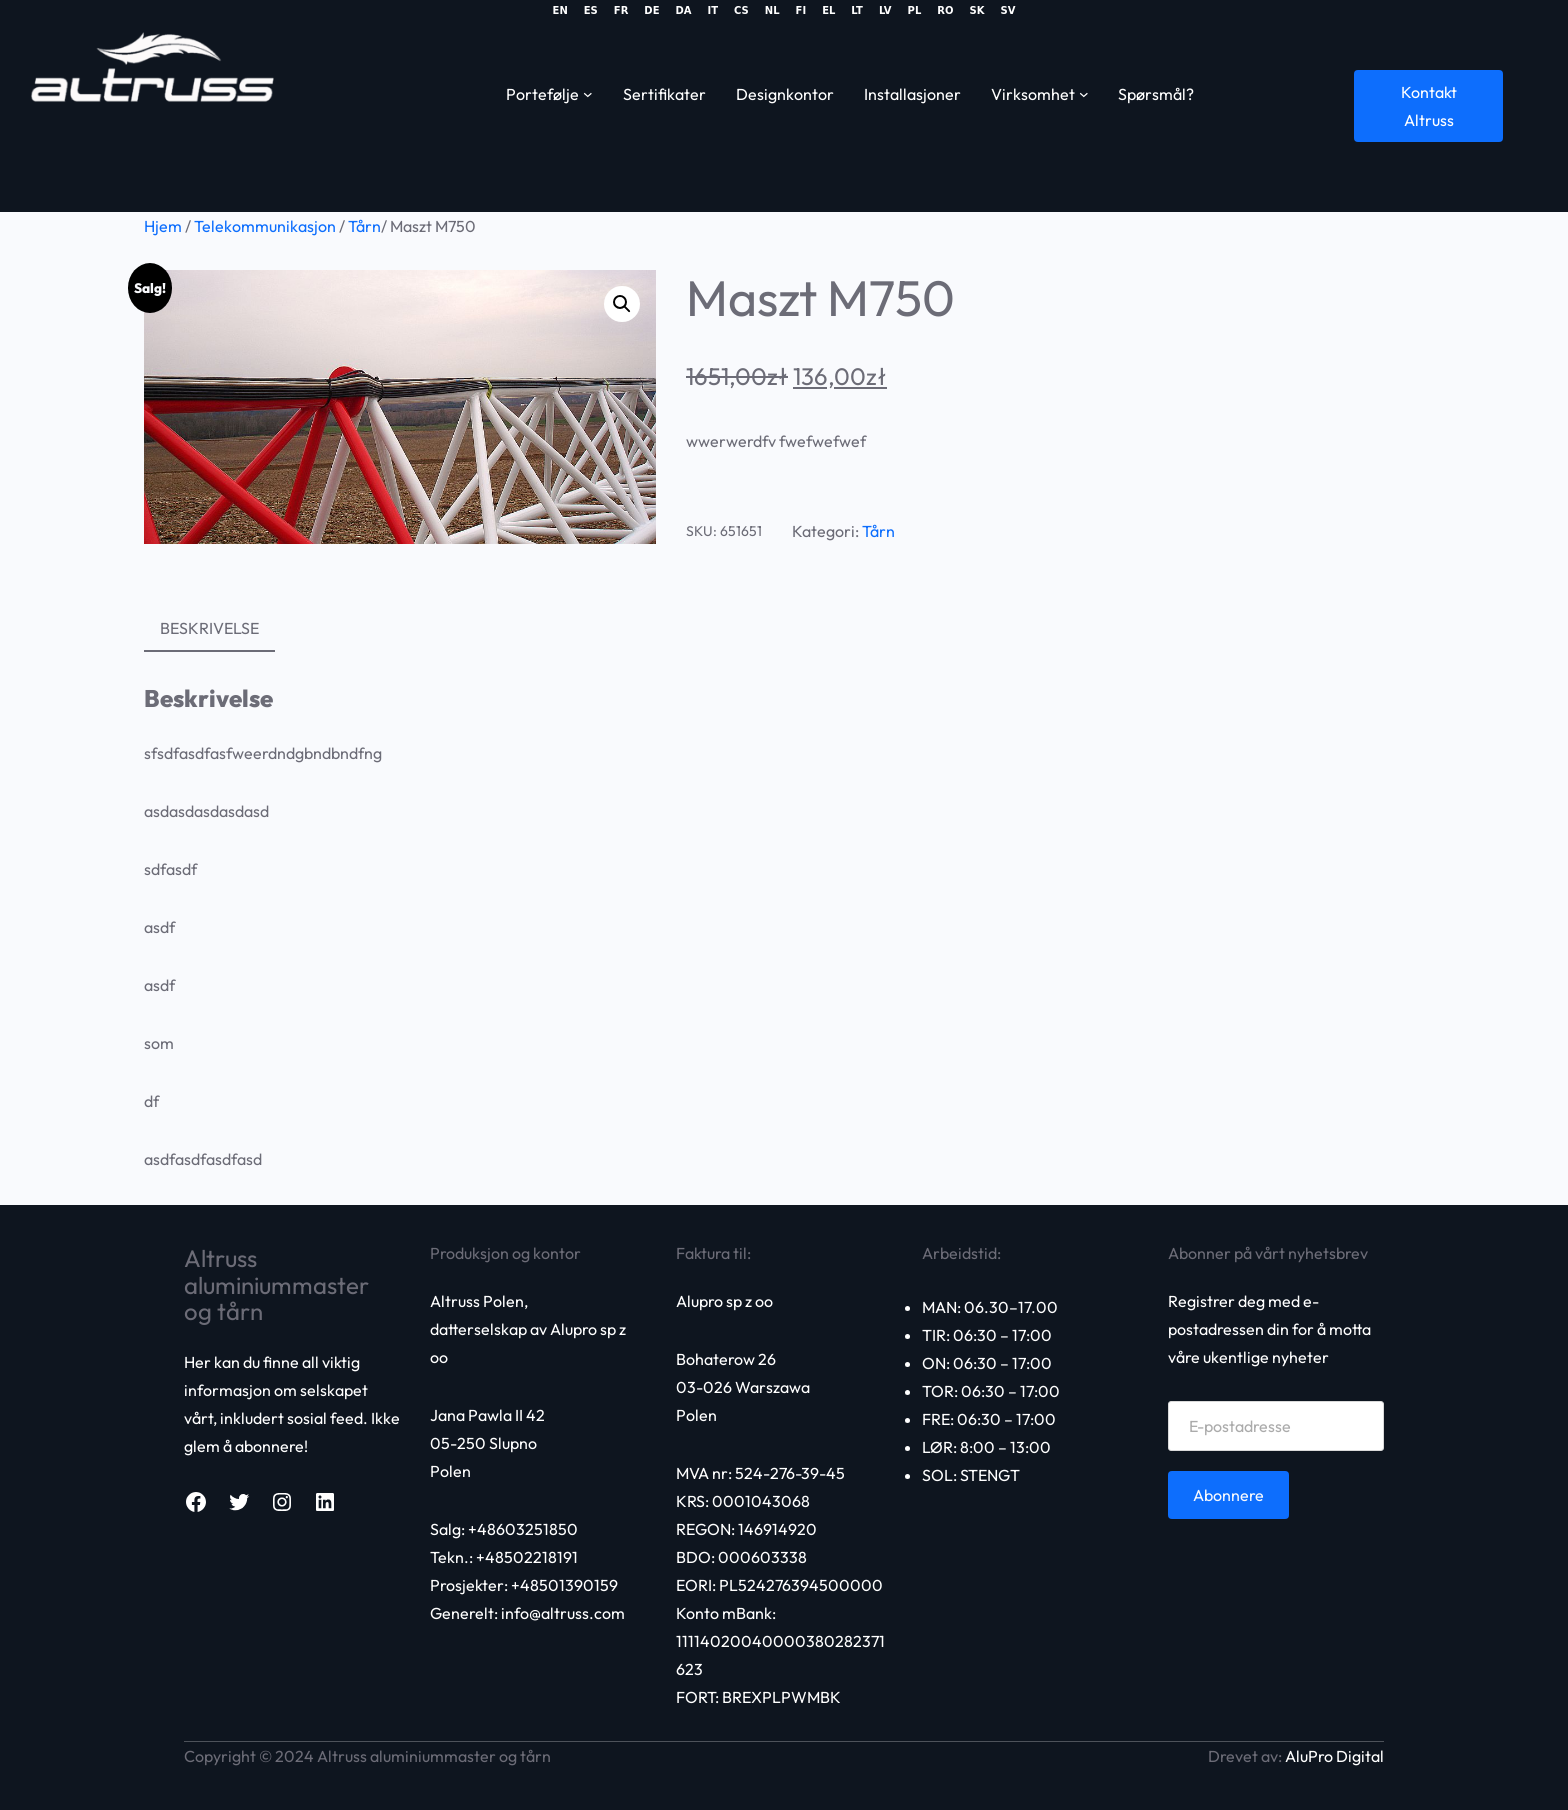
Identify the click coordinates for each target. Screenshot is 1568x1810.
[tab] (209, 629)
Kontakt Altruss (1429, 106)
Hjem (163, 226)
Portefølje (542, 94)
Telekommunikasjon (265, 226)
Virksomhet (1033, 94)
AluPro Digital (1334, 1756)
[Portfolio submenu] (588, 94)
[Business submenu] (1084, 94)
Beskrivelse (209, 628)
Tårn (364, 226)
